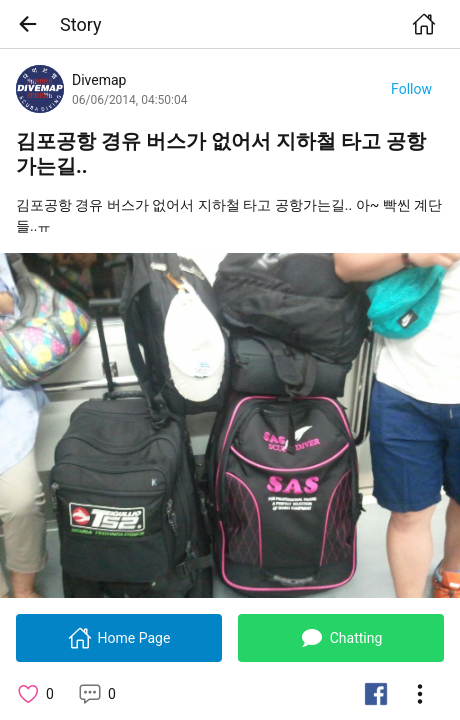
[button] (34, 24)
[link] (230, 425)
